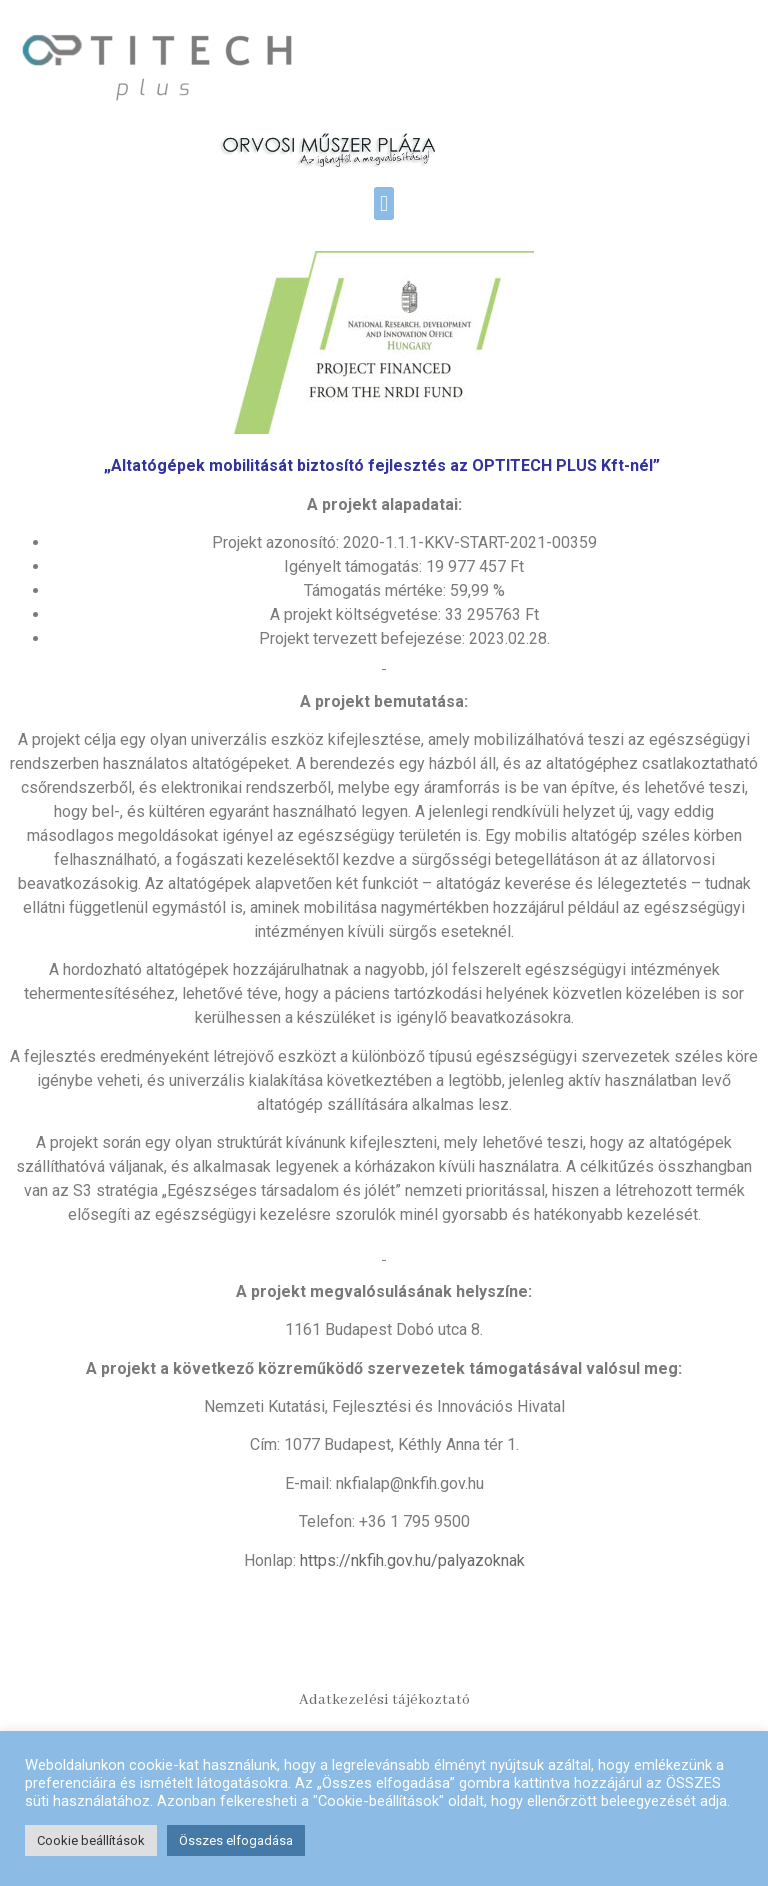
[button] (383, 203)
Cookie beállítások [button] (91, 1840)
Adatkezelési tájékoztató (384, 1700)
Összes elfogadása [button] (236, 1840)
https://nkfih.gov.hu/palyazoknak (412, 1560)
